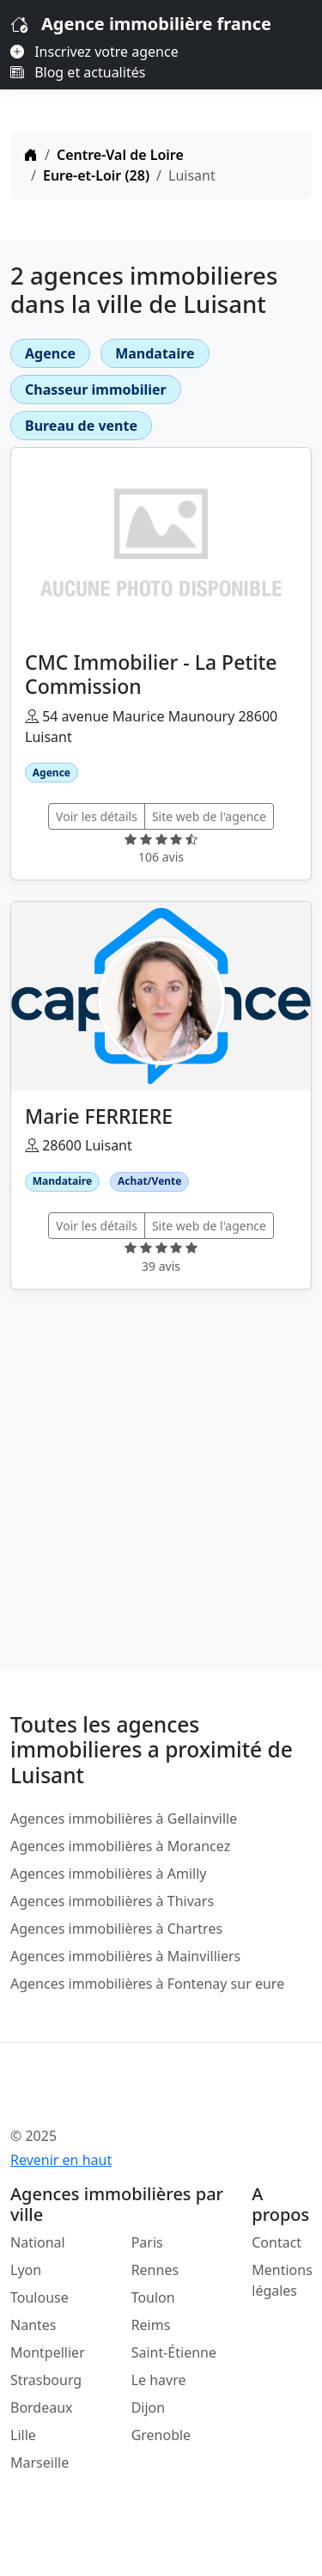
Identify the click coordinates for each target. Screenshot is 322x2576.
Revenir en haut (61, 2159)
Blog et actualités (77, 72)
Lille (23, 2435)
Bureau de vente (81, 425)
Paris (147, 2242)
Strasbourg (46, 2380)
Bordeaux (41, 2407)
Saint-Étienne (173, 2352)
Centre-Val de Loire (120, 154)
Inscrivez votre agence (94, 51)
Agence (50, 353)
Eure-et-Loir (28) (96, 175)
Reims (151, 2324)
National (37, 2242)
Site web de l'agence (209, 816)
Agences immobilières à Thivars (112, 1901)
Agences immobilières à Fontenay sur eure (147, 1983)
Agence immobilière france (156, 23)
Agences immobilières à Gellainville (123, 1818)
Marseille (39, 2462)
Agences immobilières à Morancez (120, 1846)
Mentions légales (282, 2280)
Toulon (153, 2297)
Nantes (33, 2324)
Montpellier (47, 2352)
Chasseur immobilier (96, 389)
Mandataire (154, 353)
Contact (276, 2242)
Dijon (148, 2407)
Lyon (25, 2269)
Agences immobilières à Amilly (108, 1873)
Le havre (158, 2380)
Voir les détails (96, 816)
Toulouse (39, 2297)
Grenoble (161, 2435)
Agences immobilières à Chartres (116, 1928)
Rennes (155, 2269)
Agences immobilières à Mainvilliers (125, 1956)
